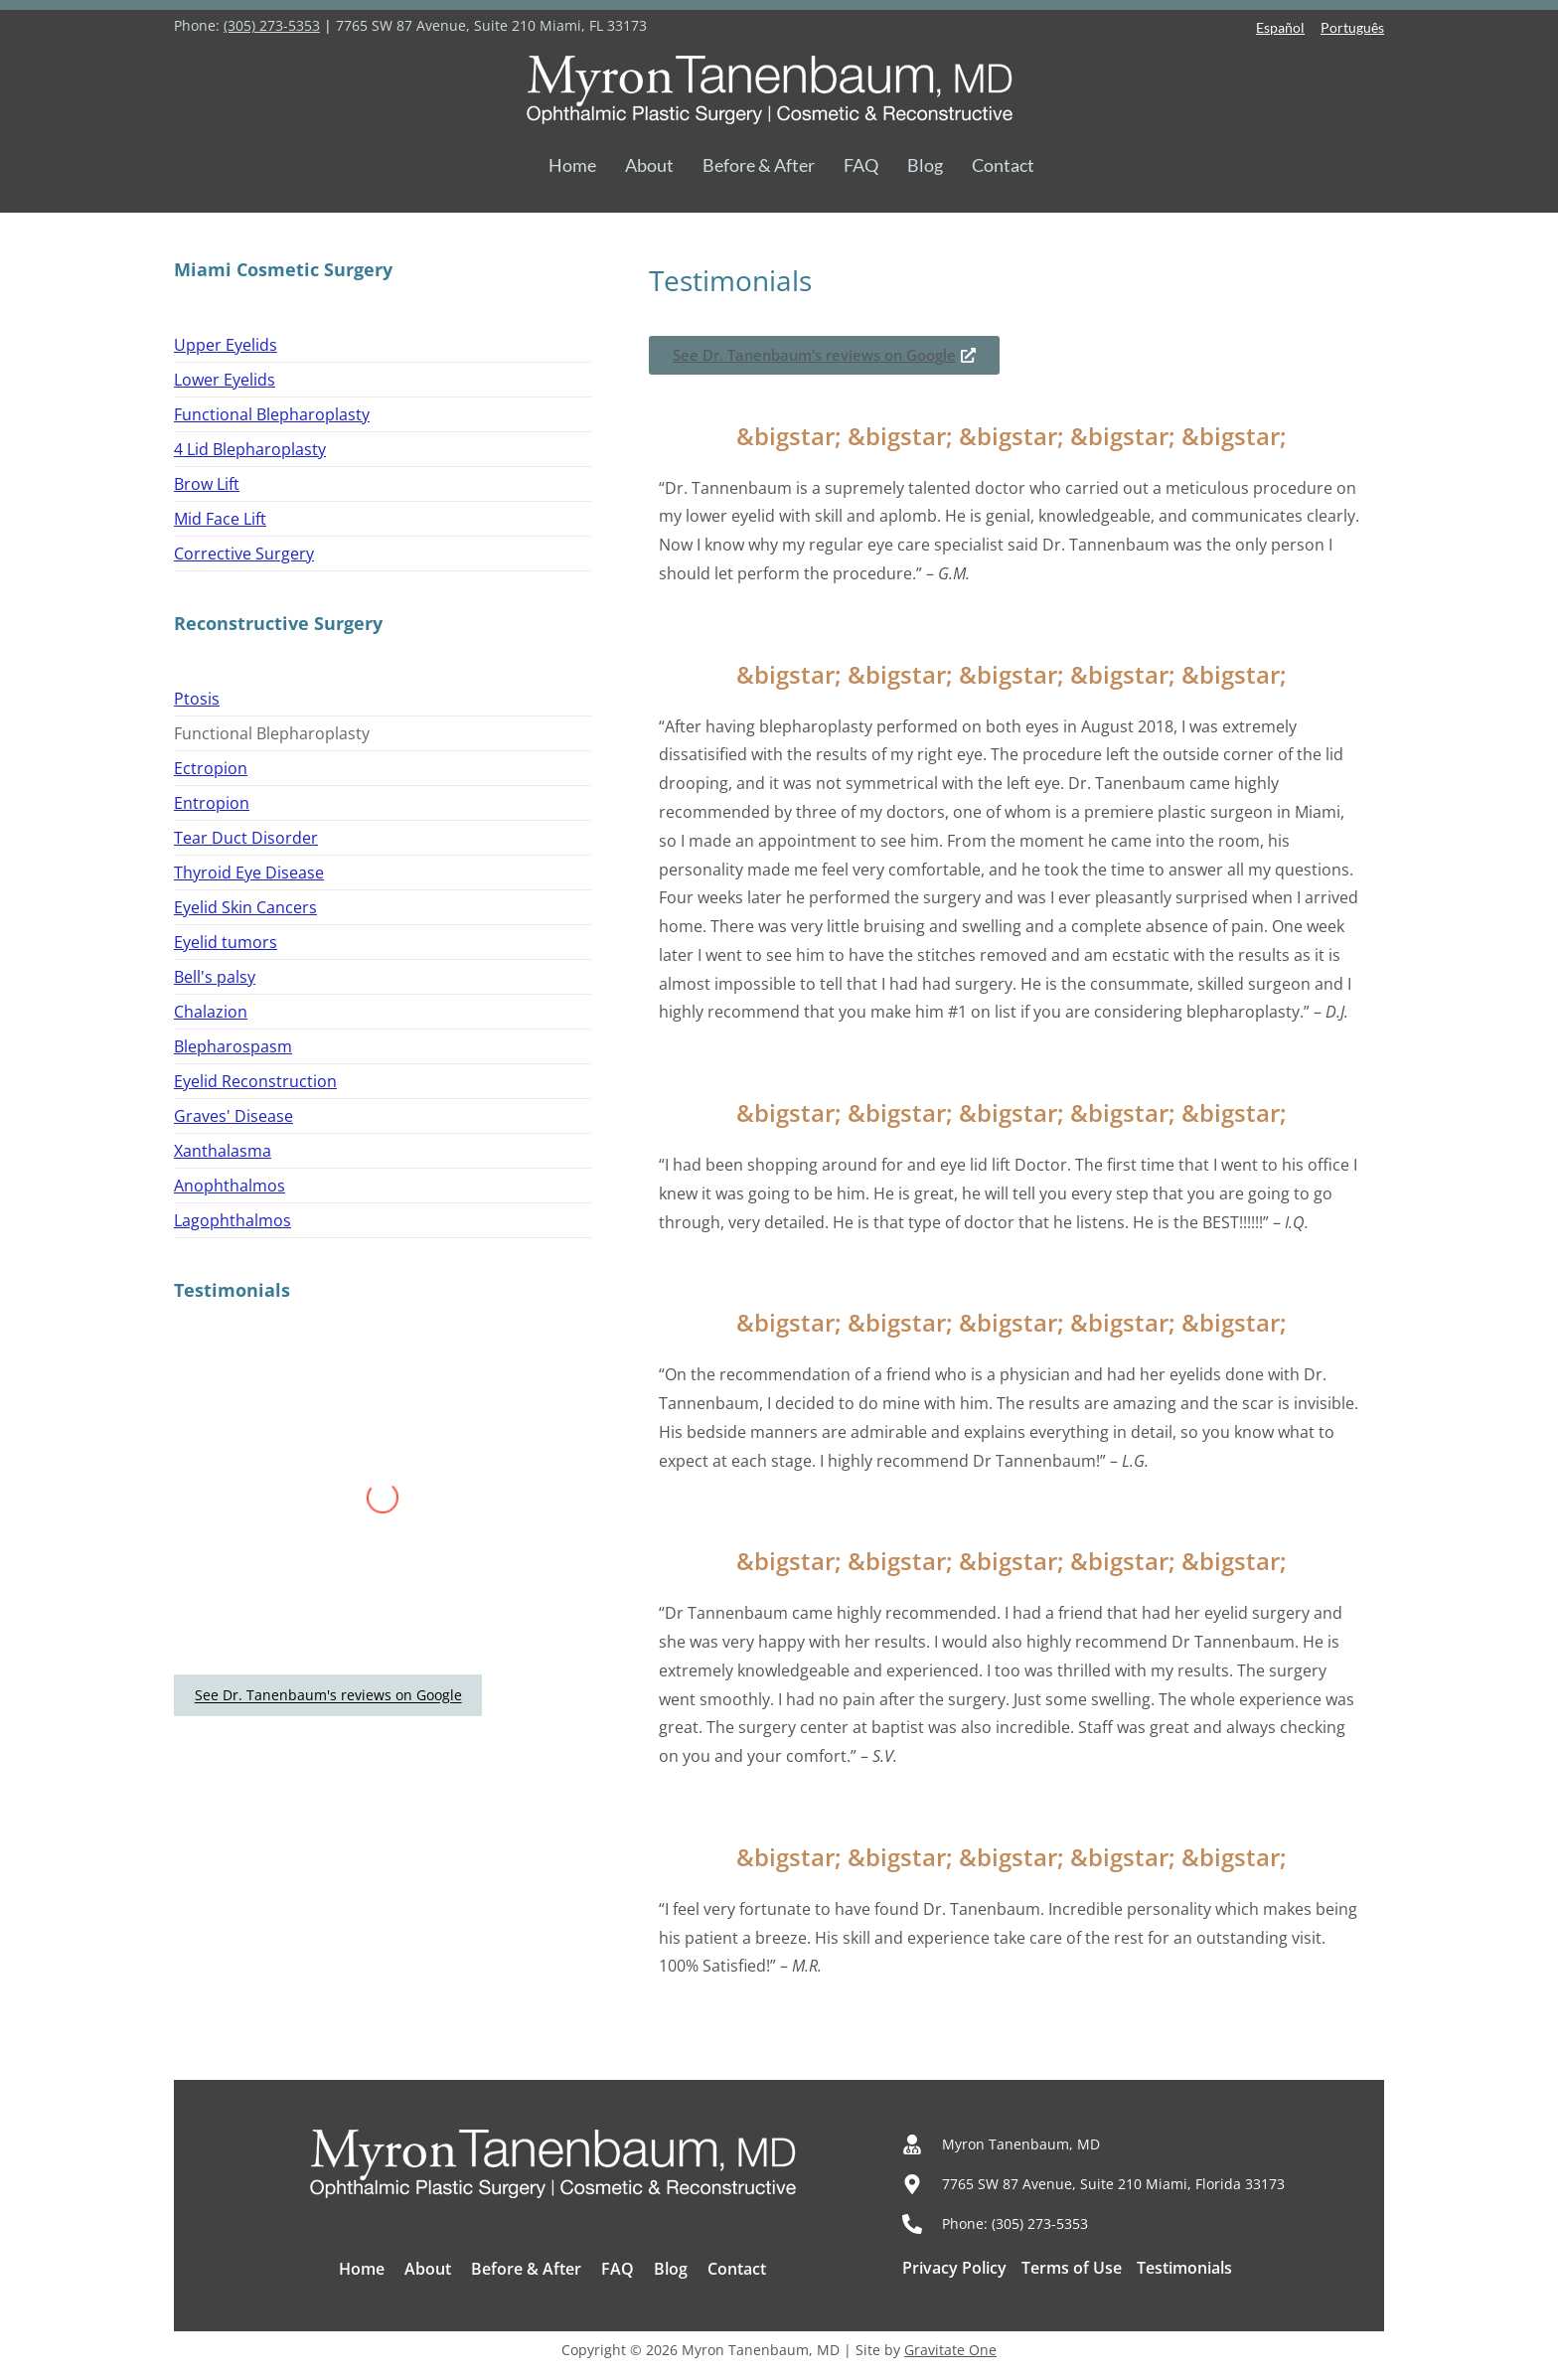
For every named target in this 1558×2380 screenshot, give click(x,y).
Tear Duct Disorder (246, 838)
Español (1280, 27)
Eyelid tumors (225, 942)
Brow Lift (206, 484)
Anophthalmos (229, 1185)
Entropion (211, 803)
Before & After (758, 165)
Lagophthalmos (232, 1220)
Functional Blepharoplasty (272, 414)
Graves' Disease (233, 1116)
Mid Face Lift (220, 519)
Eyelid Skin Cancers (245, 907)
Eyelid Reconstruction (255, 1081)
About (649, 165)
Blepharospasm (233, 1046)
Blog (925, 165)
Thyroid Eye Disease (249, 872)
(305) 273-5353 (272, 25)
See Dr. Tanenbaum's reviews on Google (328, 1695)
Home (572, 165)
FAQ (861, 165)
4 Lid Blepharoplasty (250, 449)
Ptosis (197, 699)
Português (1352, 27)
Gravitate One (950, 2349)
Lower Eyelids (224, 380)
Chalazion (210, 1012)
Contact (1003, 165)
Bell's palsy (214, 977)
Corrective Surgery (244, 553)
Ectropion (210, 768)
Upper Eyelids (225, 345)
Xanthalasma (222, 1151)
